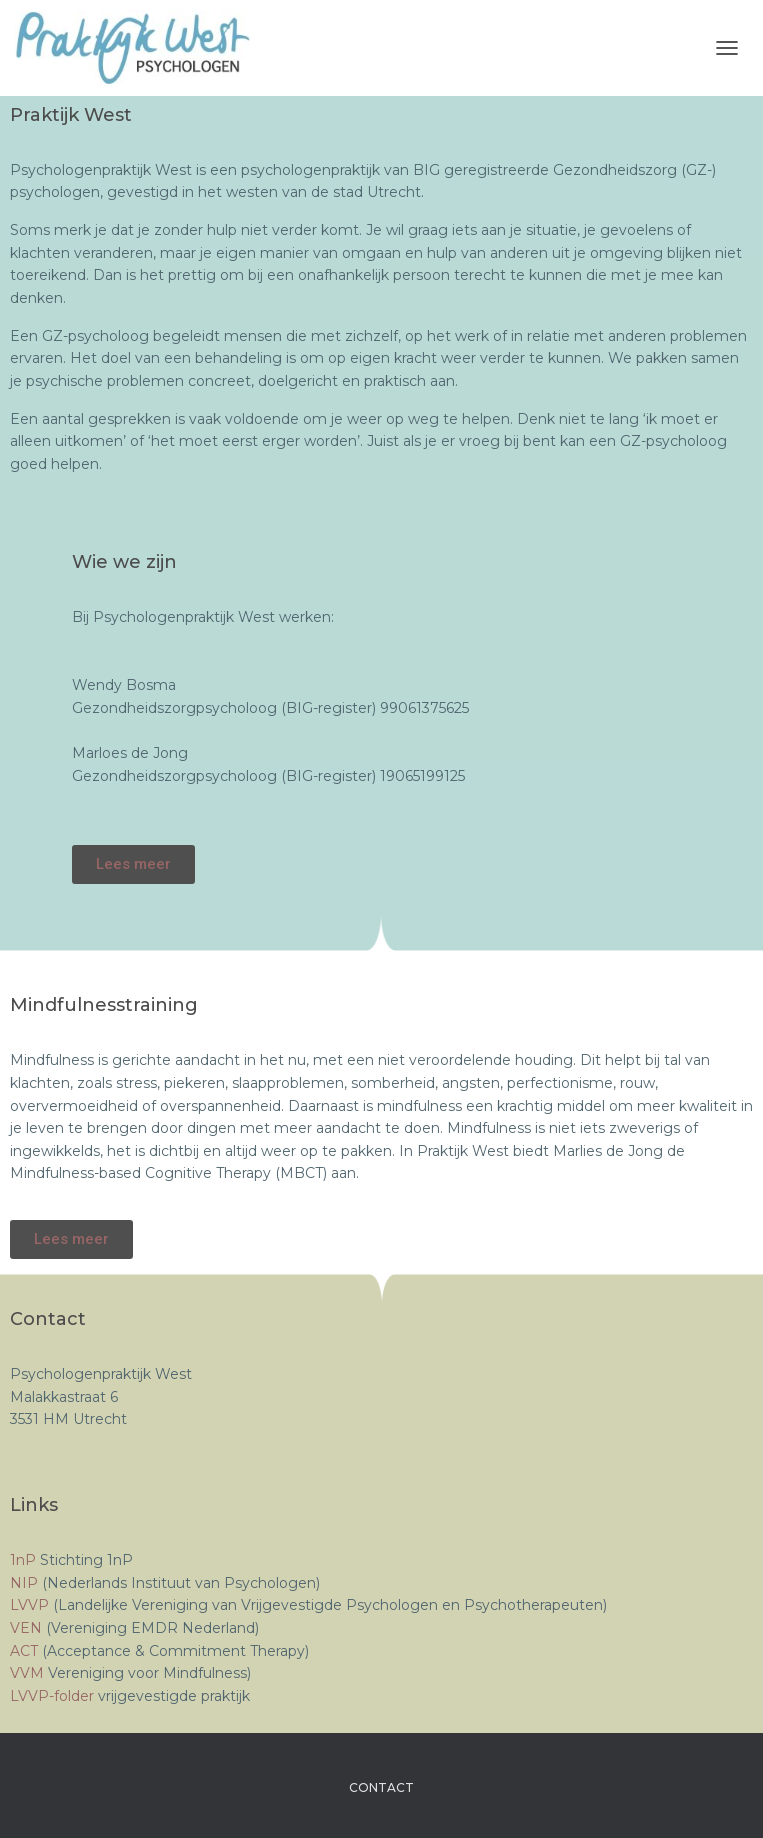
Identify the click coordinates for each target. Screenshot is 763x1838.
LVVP (31, 1605)
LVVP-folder (52, 1696)
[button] (133, 864)
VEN (28, 1628)
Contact (381, 1787)
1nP (23, 1560)
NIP (26, 1583)
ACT (26, 1651)
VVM (29, 1673)
